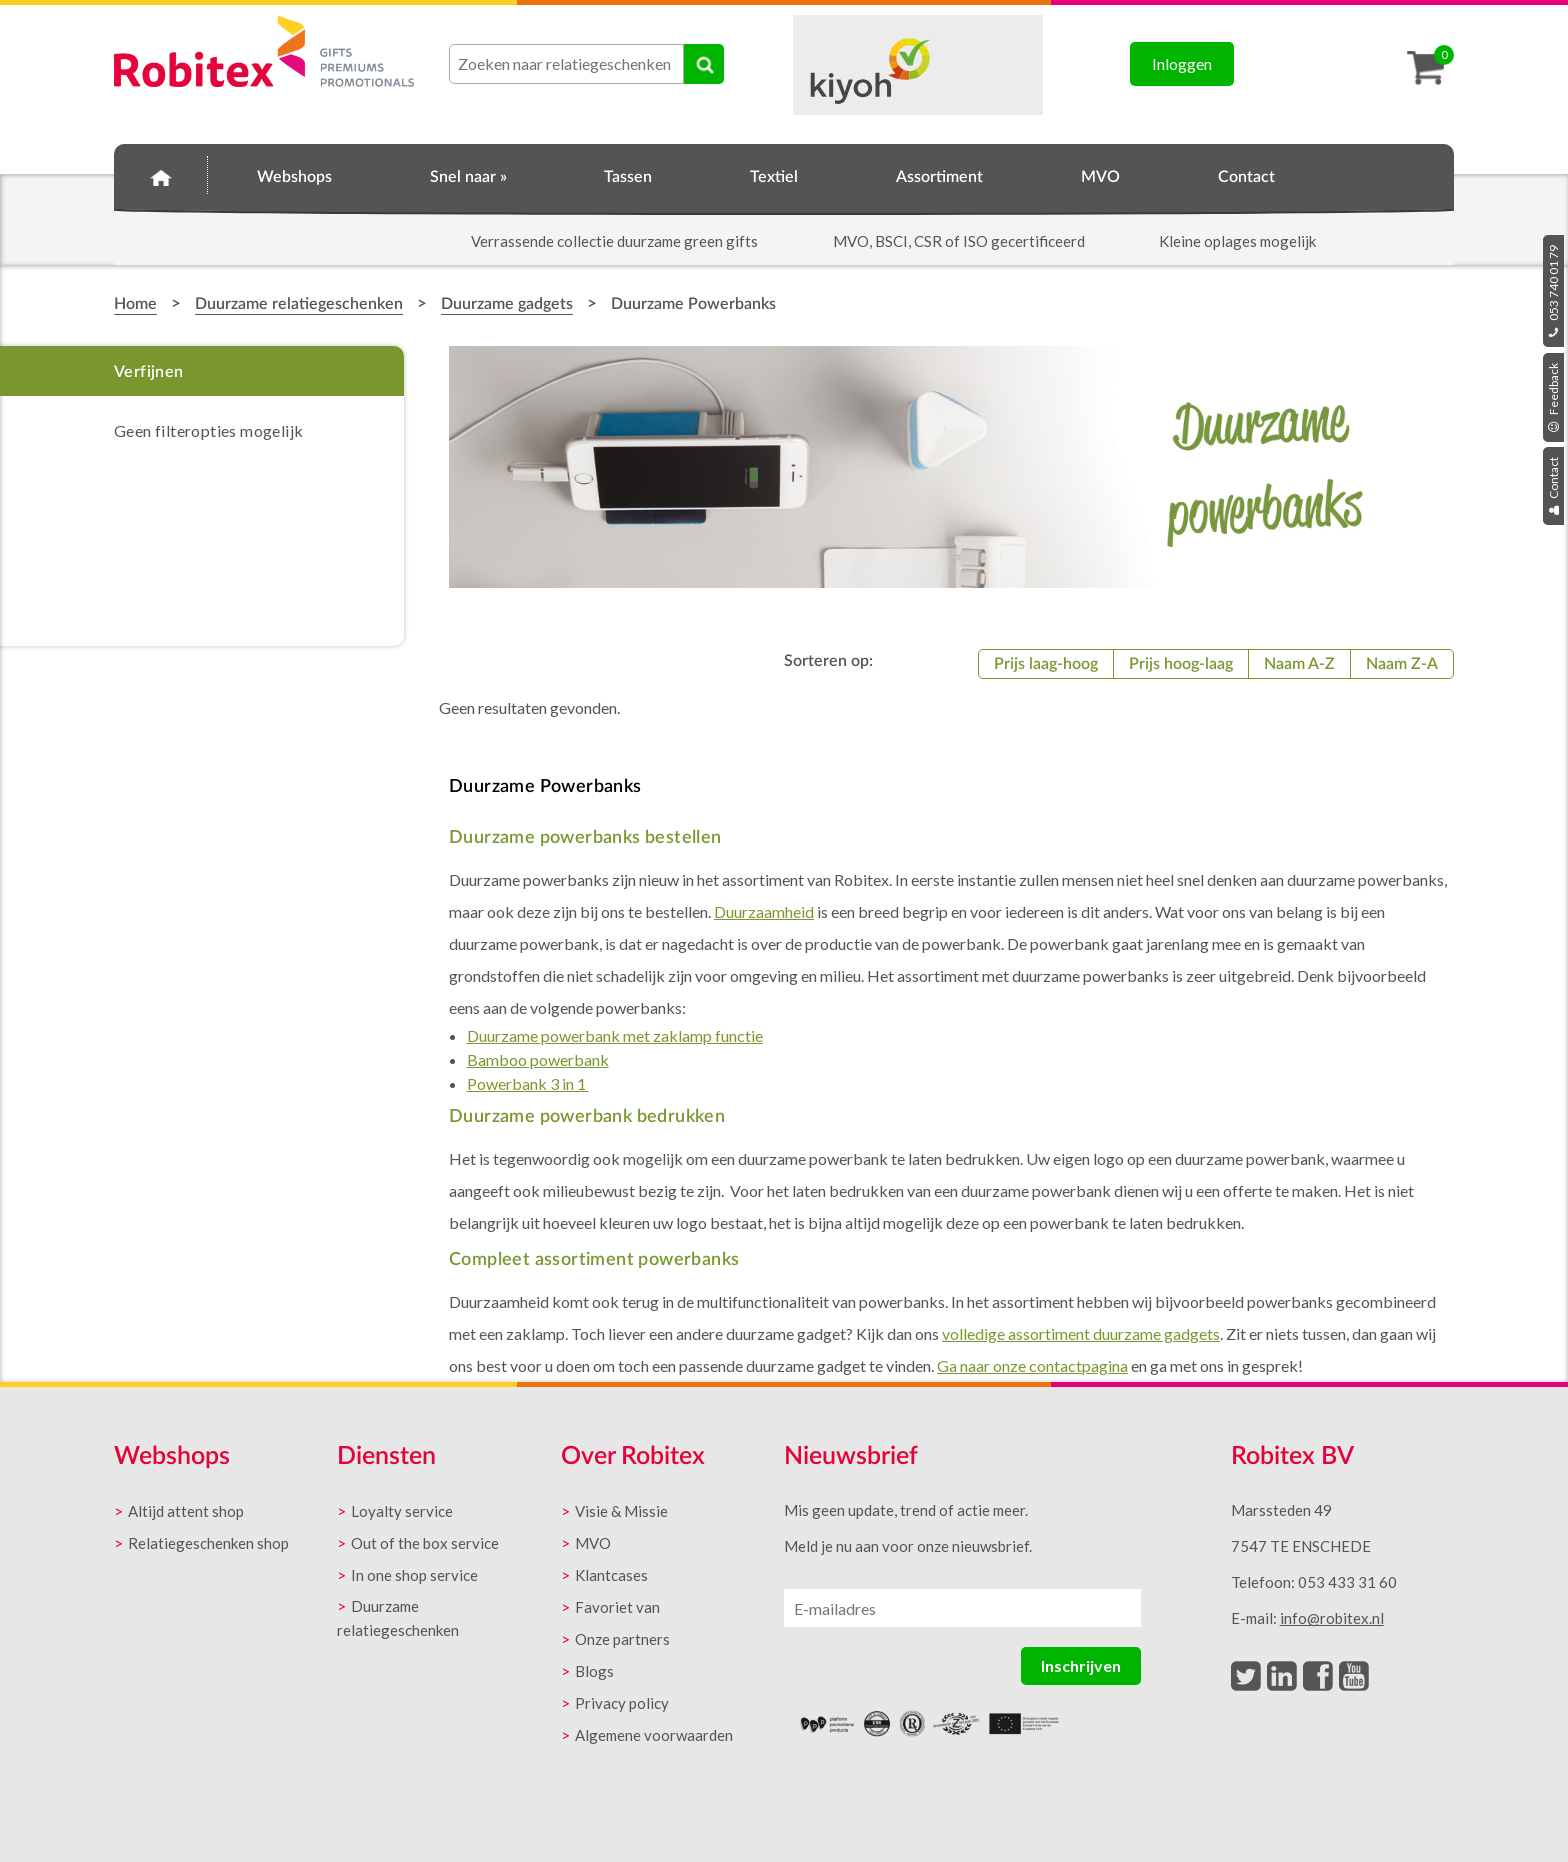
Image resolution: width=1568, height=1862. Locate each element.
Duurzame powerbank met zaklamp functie (615, 1035)
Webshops (294, 177)
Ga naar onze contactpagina (1032, 1365)
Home (161, 174)
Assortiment (939, 177)
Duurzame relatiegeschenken (299, 304)
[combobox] (566, 64)
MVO (1100, 177)
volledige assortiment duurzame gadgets (1081, 1333)
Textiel (774, 177)
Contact (1553, 486)
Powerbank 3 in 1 (528, 1083)
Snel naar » (468, 177)
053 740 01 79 (1553, 291)
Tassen (628, 177)
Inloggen (1182, 63)
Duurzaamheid (764, 911)
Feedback (1553, 397)
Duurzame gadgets (507, 304)
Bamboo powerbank (538, 1059)
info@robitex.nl (1332, 1618)
